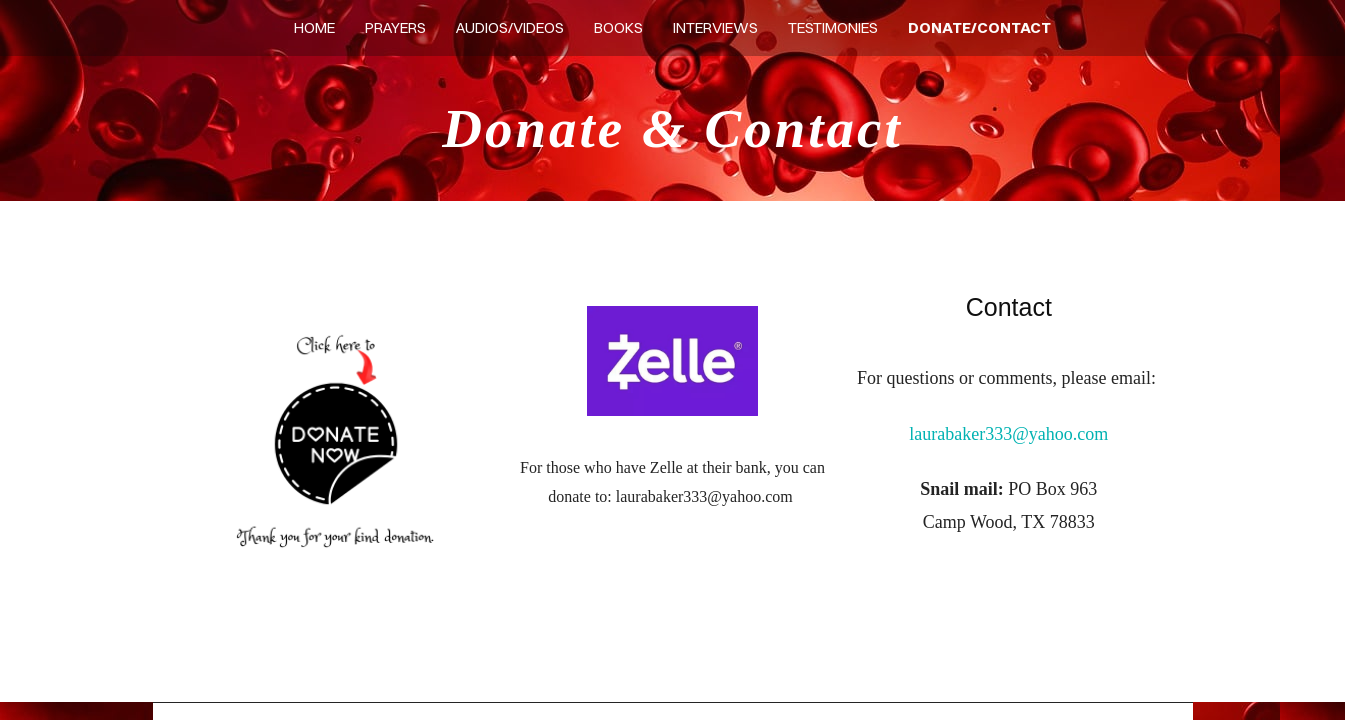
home (314, 27)
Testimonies (833, 27)
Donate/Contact (979, 27)
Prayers (395, 27)
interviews (715, 27)
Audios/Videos (510, 27)
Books (618, 27)
